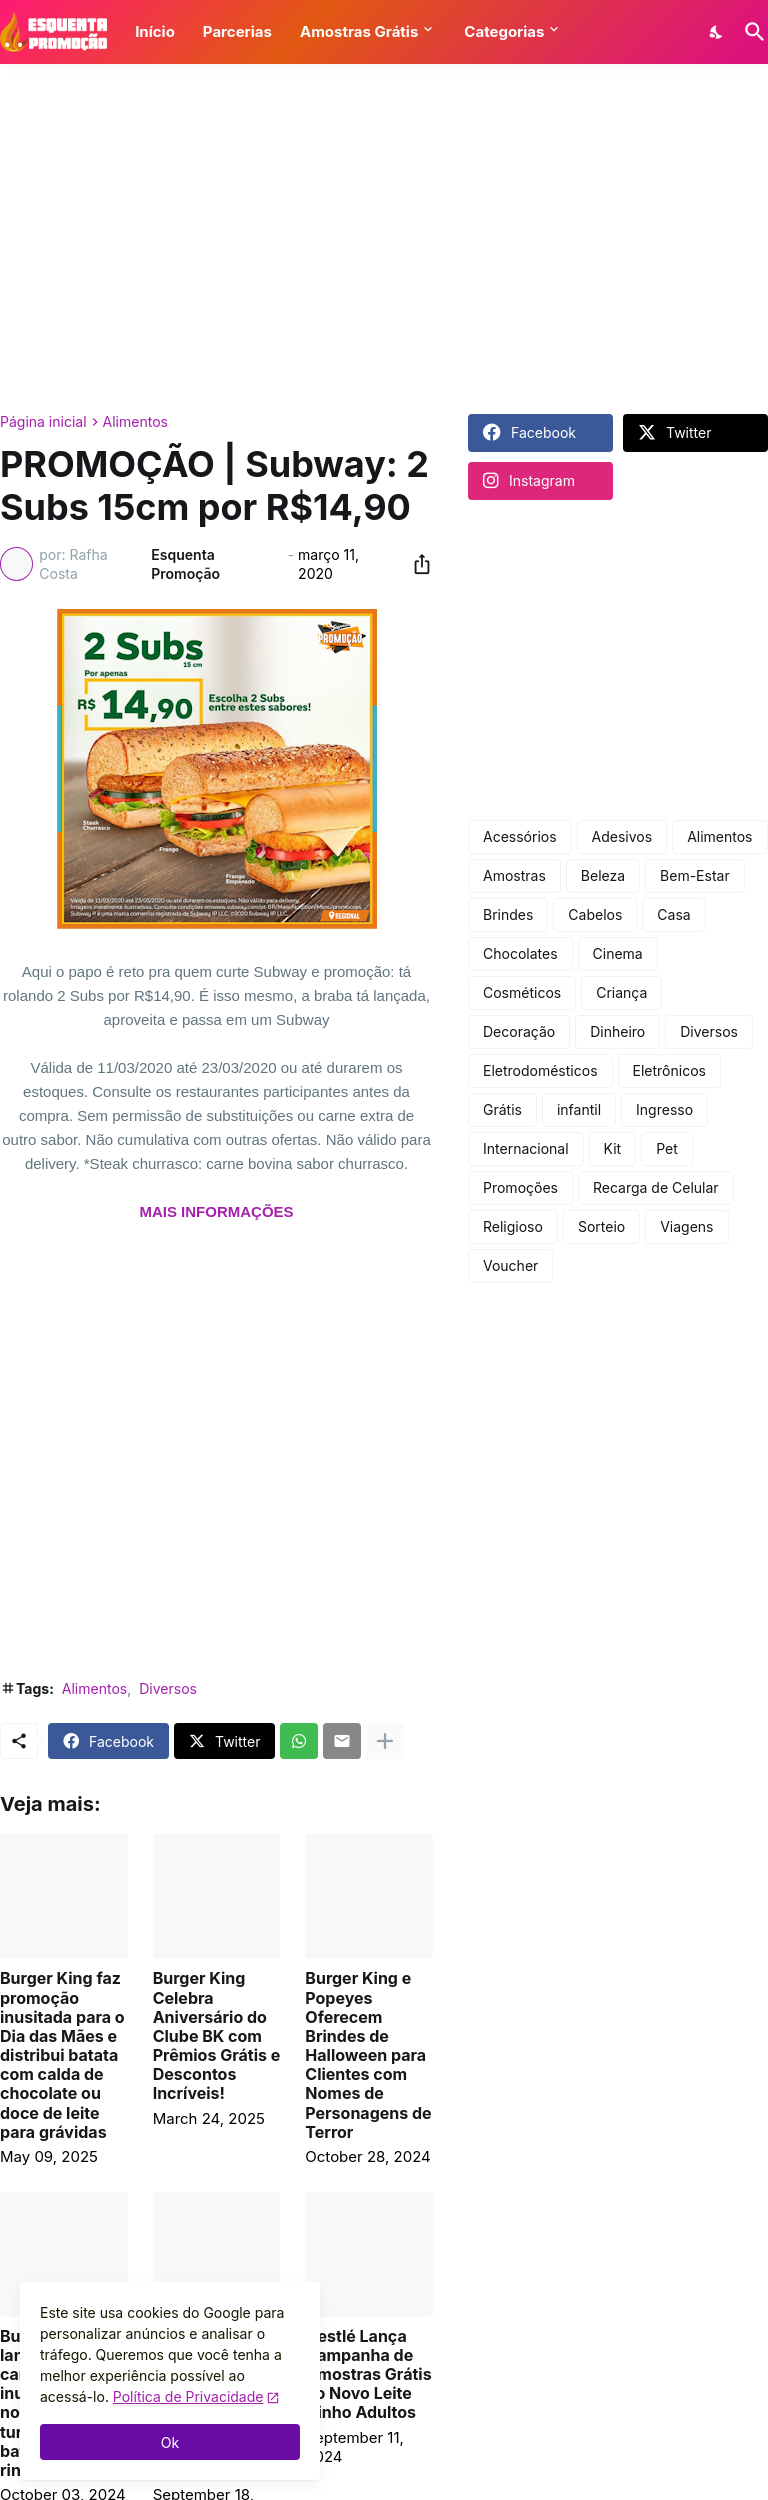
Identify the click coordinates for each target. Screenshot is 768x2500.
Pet (667, 1148)
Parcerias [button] (237, 31)
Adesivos (622, 836)
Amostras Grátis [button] (359, 31)
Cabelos (595, 914)
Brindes (508, 914)
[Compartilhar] (416, 564)
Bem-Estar (695, 875)
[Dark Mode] (717, 32)
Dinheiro (617, 1031)
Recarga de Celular (656, 1187)
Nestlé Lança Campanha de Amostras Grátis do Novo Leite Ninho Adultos (368, 2375)
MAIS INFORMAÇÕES (216, 1211)
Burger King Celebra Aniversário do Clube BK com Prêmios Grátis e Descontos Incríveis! (217, 2036)
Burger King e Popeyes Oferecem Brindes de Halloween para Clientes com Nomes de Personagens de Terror (368, 2055)
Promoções (520, 1187)
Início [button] (155, 31)
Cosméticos (522, 992)
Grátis (502, 1109)
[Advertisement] (384, 239)
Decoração (519, 1031)
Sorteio (601, 1226)
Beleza (603, 875)
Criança (621, 992)
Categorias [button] (504, 31)
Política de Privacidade (188, 2396)
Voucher (510, 1265)
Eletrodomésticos (540, 1070)
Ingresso (664, 1109)
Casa (673, 914)
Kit (613, 1148)
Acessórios (520, 836)
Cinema (618, 953)
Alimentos (135, 422)
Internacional (526, 1148)
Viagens (686, 1226)
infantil (579, 1109)
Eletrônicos (669, 1070)
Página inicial (43, 422)
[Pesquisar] (751, 32)
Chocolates (520, 953)
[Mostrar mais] (385, 1741)
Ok (170, 2442)
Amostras (514, 875)
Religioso (513, 1226)
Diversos (168, 1688)
